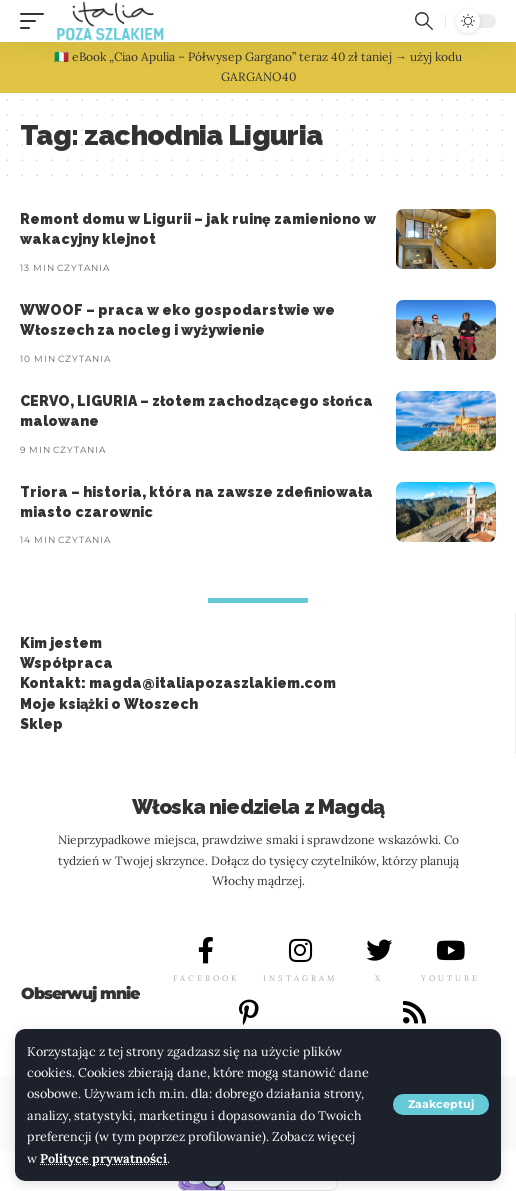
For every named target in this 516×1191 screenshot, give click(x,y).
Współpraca (66, 663)
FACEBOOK (206, 978)
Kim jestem (61, 643)
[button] (441, 1104)
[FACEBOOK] (206, 950)
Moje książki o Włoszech (109, 704)
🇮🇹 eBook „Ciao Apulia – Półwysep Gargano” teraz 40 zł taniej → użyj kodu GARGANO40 (258, 66)
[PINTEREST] (249, 1012)
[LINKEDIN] (414, 1012)
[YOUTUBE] (451, 950)
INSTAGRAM (300, 978)
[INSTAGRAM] (300, 950)
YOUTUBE (450, 978)
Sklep (41, 724)
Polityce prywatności (103, 1158)
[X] (379, 950)
